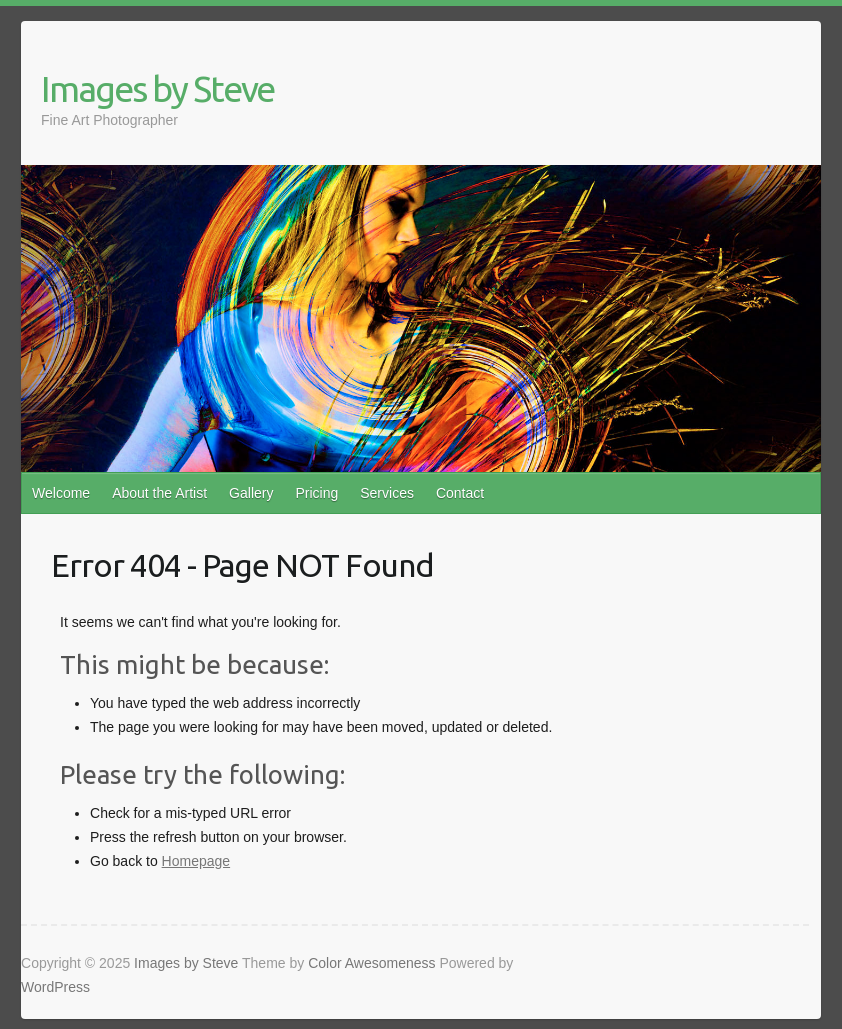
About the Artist (159, 493)
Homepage (196, 861)
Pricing (316, 493)
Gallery (251, 493)
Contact (460, 493)
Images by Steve (157, 88)
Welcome (61, 493)
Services (387, 493)
